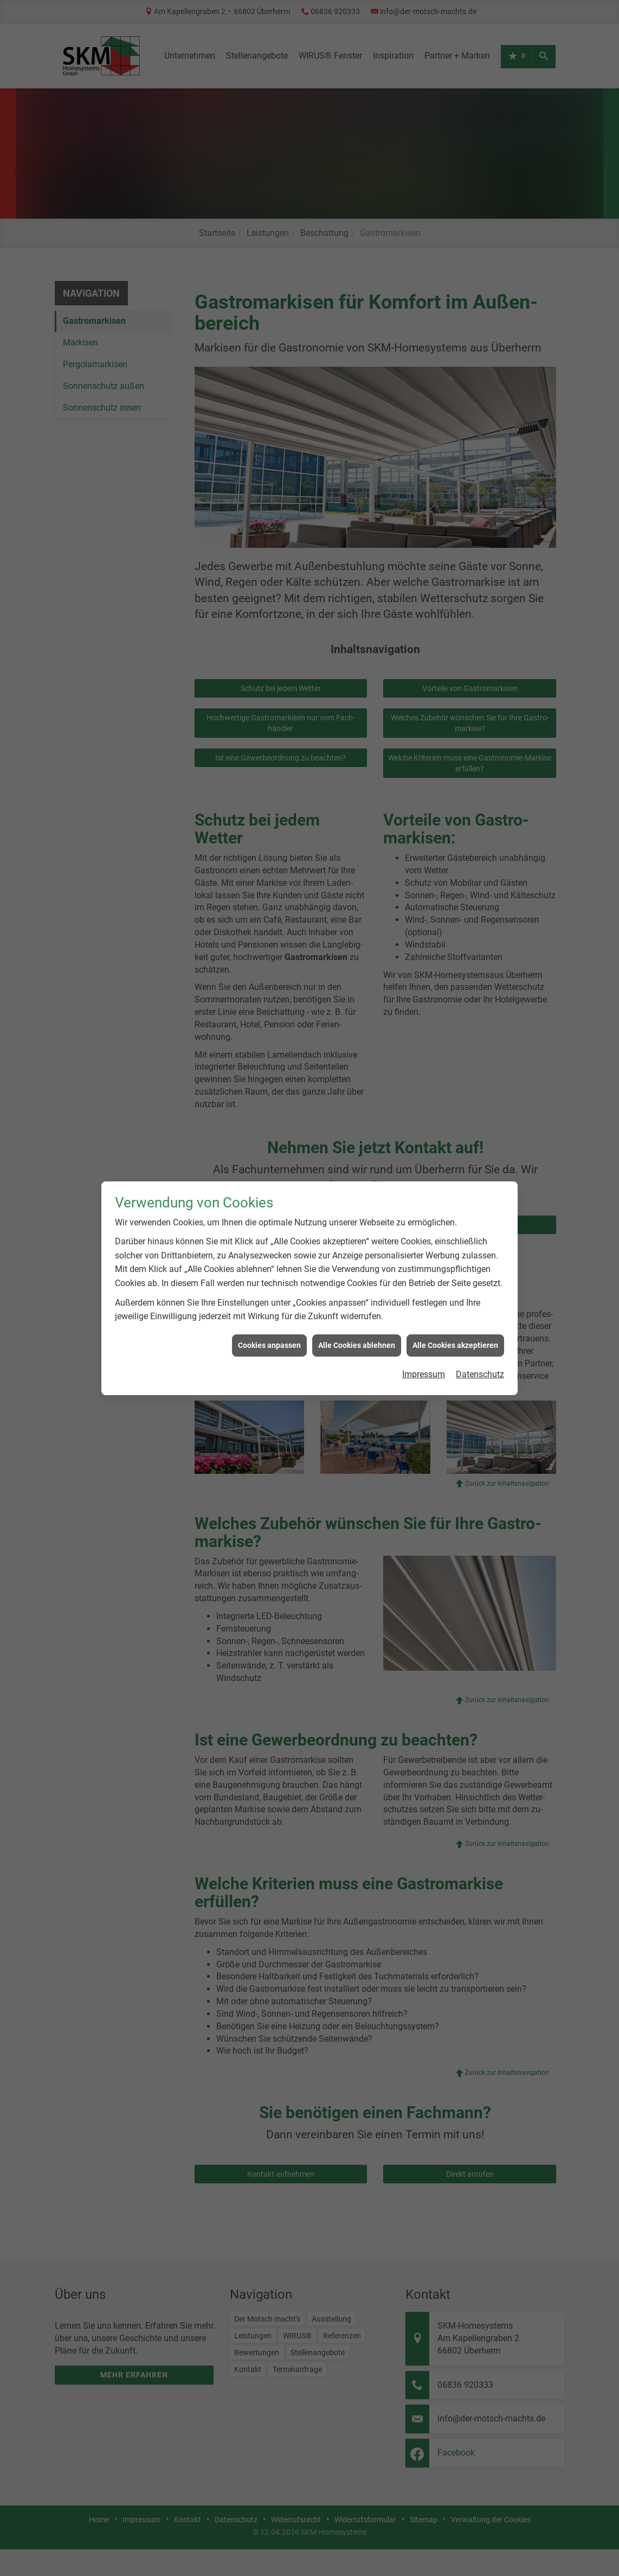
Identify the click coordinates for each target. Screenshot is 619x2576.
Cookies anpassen (269, 1263)
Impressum (423, 1292)
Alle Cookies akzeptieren (455, 1263)
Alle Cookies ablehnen (356, 1263)
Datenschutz (480, 1292)
